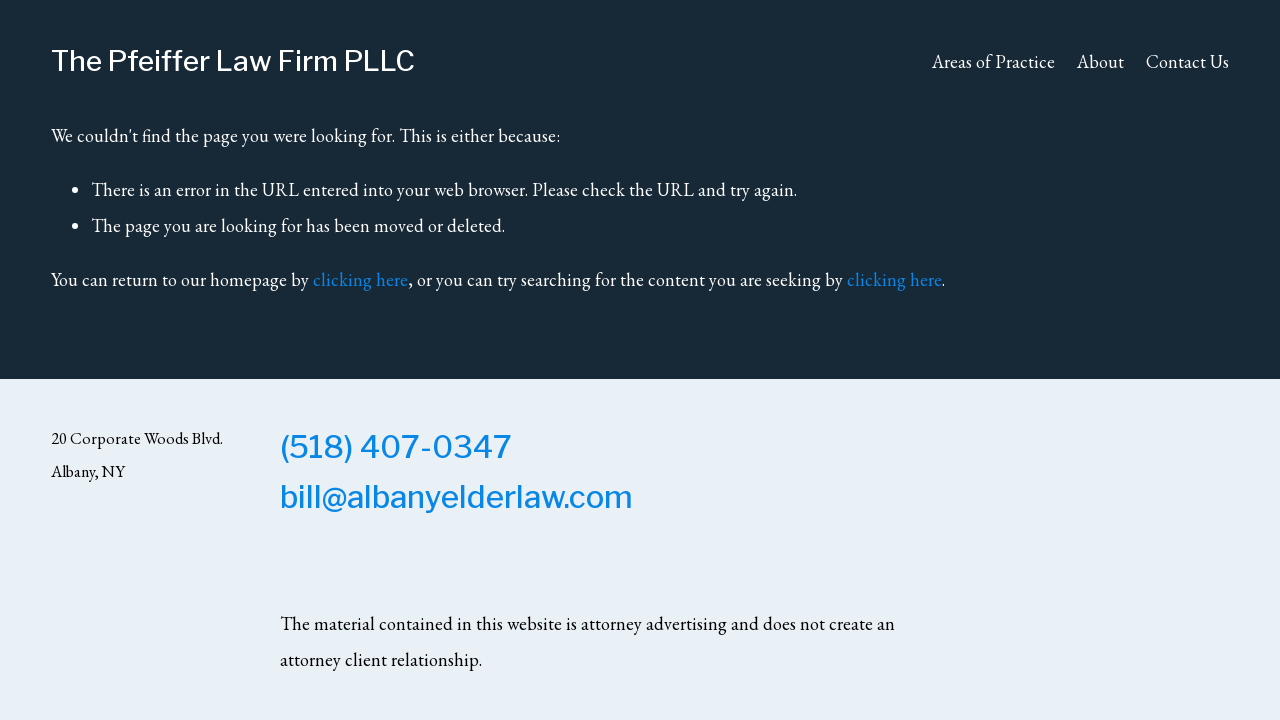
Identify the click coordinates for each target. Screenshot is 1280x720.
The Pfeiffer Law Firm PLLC (233, 61)
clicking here (360, 279)
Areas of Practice (993, 61)
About (1100, 61)
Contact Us (1187, 61)
